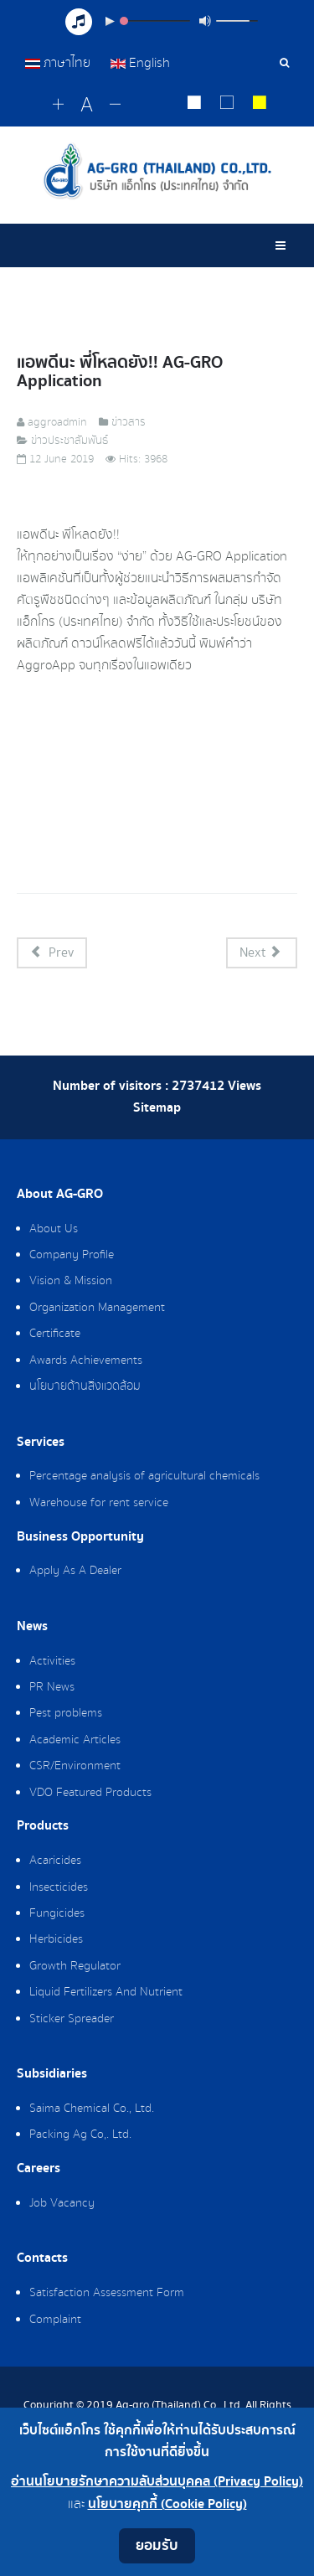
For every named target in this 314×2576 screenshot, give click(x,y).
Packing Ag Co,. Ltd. (80, 2134)
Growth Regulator (75, 1966)
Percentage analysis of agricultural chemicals (144, 1476)
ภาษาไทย (59, 63)
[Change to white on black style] (194, 105)
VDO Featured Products (90, 1792)
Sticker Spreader (71, 2019)
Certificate (54, 1333)
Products (43, 1826)
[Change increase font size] (58, 105)
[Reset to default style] (227, 105)
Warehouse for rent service (98, 1502)
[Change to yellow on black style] (260, 105)
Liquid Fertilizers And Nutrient (106, 1992)
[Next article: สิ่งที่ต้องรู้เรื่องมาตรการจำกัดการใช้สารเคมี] (262, 952)
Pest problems (65, 1713)
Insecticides (58, 1887)
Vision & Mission (70, 1281)
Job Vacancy (62, 2203)
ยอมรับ (157, 2545)
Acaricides (55, 1860)
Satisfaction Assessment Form (106, 2292)
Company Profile (71, 1255)
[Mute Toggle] (205, 21)
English (140, 63)
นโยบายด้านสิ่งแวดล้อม (85, 1386)
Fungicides (57, 1913)
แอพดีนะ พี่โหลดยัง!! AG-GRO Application (120, 372)
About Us (53, 1229)
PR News (52, 1687)
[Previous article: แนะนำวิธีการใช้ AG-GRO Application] (52, 952)
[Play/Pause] (109, 21)
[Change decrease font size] (115, 105)
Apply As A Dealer (75, 1570)
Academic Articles (75, 1740)
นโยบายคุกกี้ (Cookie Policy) (167, 2504)
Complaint (55, 2319)
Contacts (42, 2258)
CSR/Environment (75, 1766)
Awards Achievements (85, 1360)
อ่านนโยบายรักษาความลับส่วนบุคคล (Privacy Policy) (157, 2481)
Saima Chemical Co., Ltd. (91, 2108)
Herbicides (56, 1939)
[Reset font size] (86, 105)
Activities (52, 1661)
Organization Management (97, 1307)
